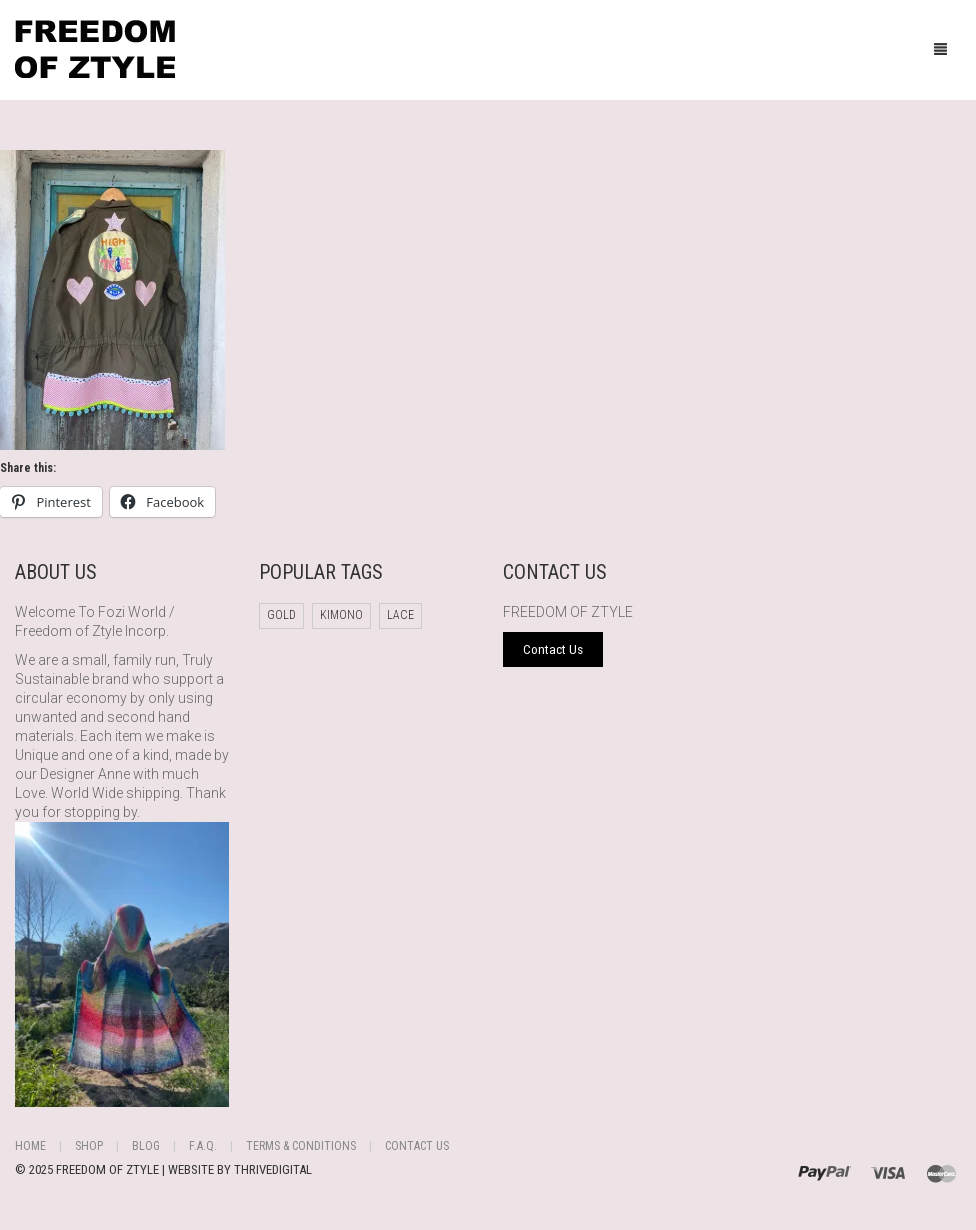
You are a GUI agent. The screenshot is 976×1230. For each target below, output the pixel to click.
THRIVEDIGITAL (273, 1169)
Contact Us (417, 1146)
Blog (146, 1146)
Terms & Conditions (301, 1146)
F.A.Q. (203, 1146)
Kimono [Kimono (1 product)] (341, 615)
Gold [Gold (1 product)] (281, 615)
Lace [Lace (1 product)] (400, 615)
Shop (89, 1146)
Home (30, 1146)
